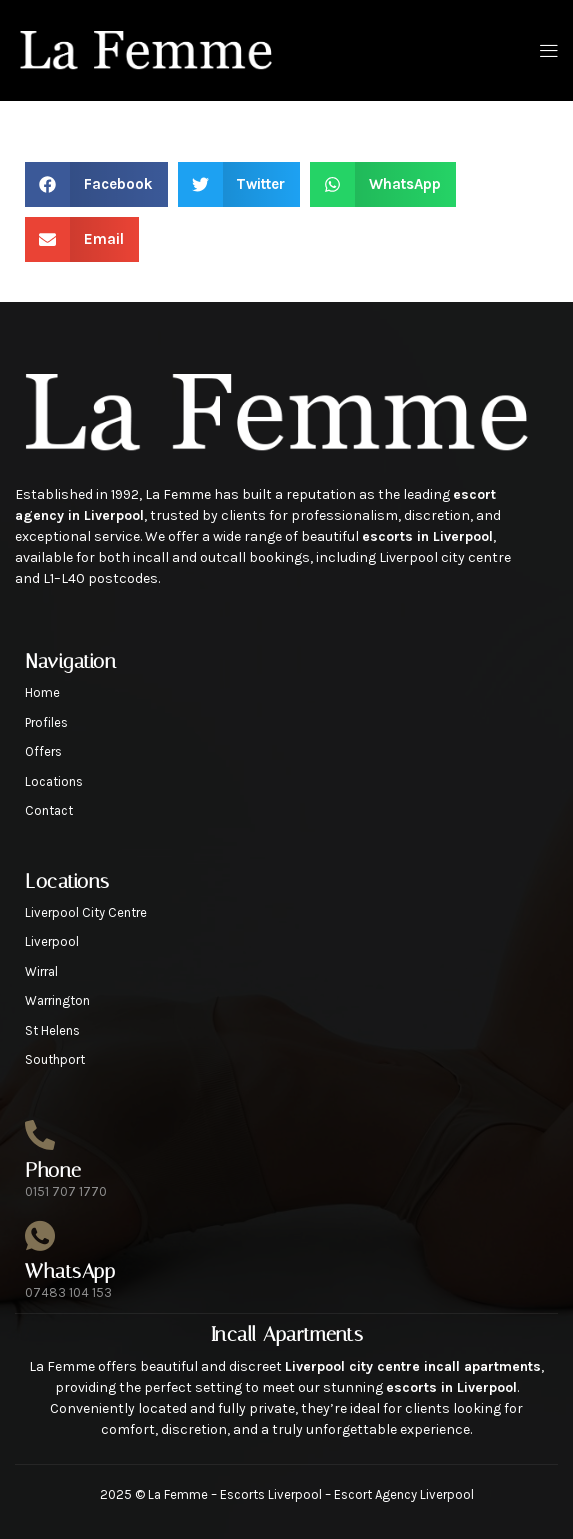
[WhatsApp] (40, 1236)
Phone (53, 1170)
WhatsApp (70, 1271)
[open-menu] (544, 51)
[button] (96, 184)
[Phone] (40, 1135)
